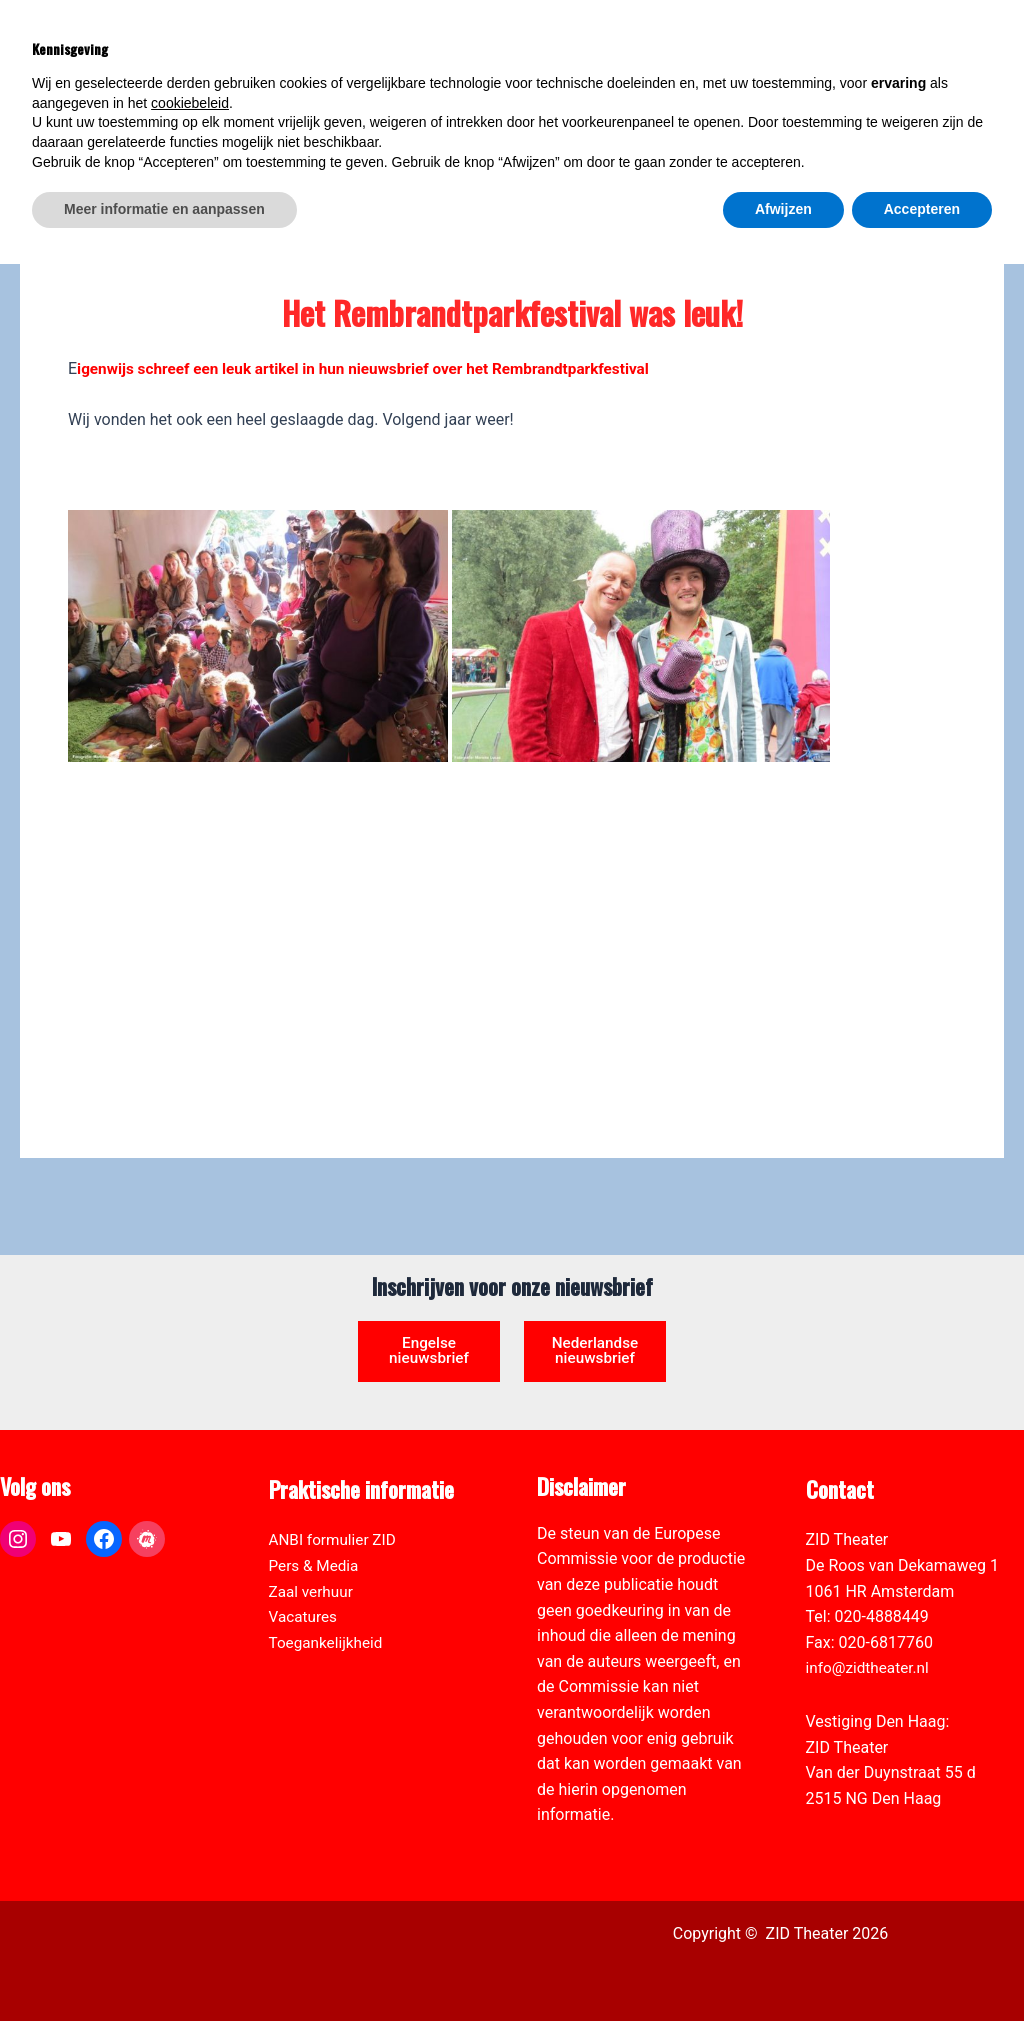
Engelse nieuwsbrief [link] (429, 1326)
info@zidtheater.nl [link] (870, 1667)
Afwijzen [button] (783, 1966)
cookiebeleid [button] (190, 1860)
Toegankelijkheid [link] (328, 1642)
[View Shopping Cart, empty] (848, 40)
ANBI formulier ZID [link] (335, 1539)
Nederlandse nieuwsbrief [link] (595, 1334)
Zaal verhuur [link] (313, 1591)
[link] (998, 126)
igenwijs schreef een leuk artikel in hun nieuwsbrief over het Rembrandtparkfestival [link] (376, 368)
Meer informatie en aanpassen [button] (164, 1966)
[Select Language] (916, 106)
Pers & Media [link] (316, 1565)
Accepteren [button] (922, 1966)
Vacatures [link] (305, 1616)
